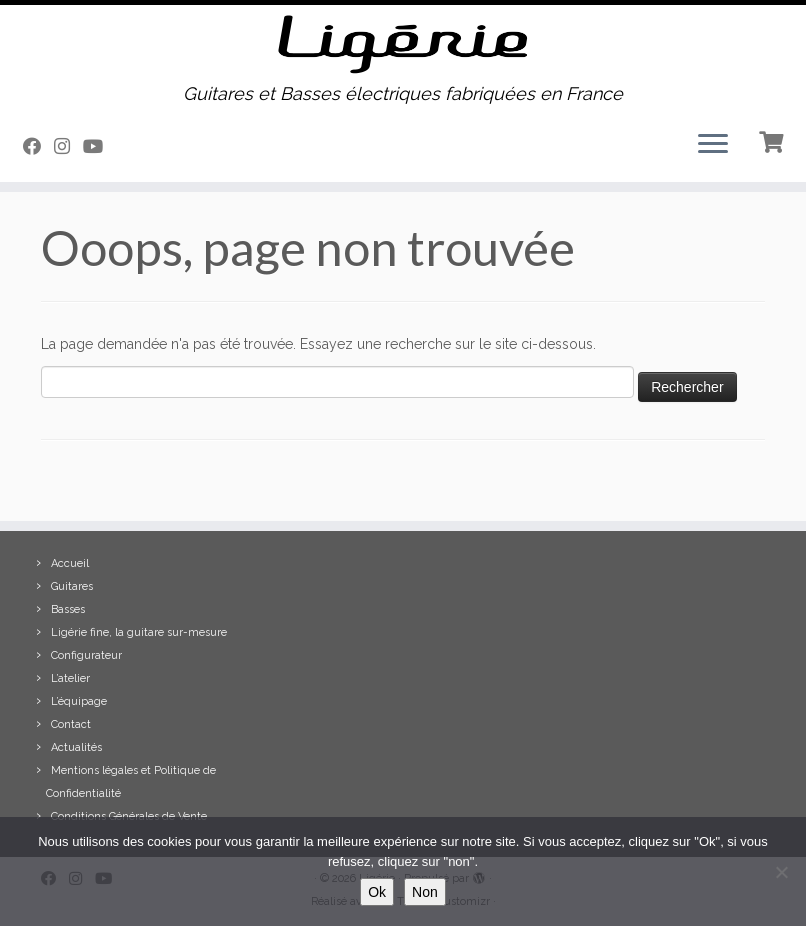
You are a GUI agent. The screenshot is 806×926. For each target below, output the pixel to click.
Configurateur (86, 655)
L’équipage (79, 701)
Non (425, 892)
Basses (68, 609)
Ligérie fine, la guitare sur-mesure (139, 632)
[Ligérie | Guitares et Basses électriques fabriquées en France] (403, 44)
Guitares (72, 586)
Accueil (70, 563)
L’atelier (70, 678)
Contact (71, 724)
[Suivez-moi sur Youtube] (99, 146)
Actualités (76, 747)
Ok (377, 892)
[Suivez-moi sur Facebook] (38, 146)
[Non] (781, 872)
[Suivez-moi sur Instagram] (68, 146)
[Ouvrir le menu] (713, 146)
